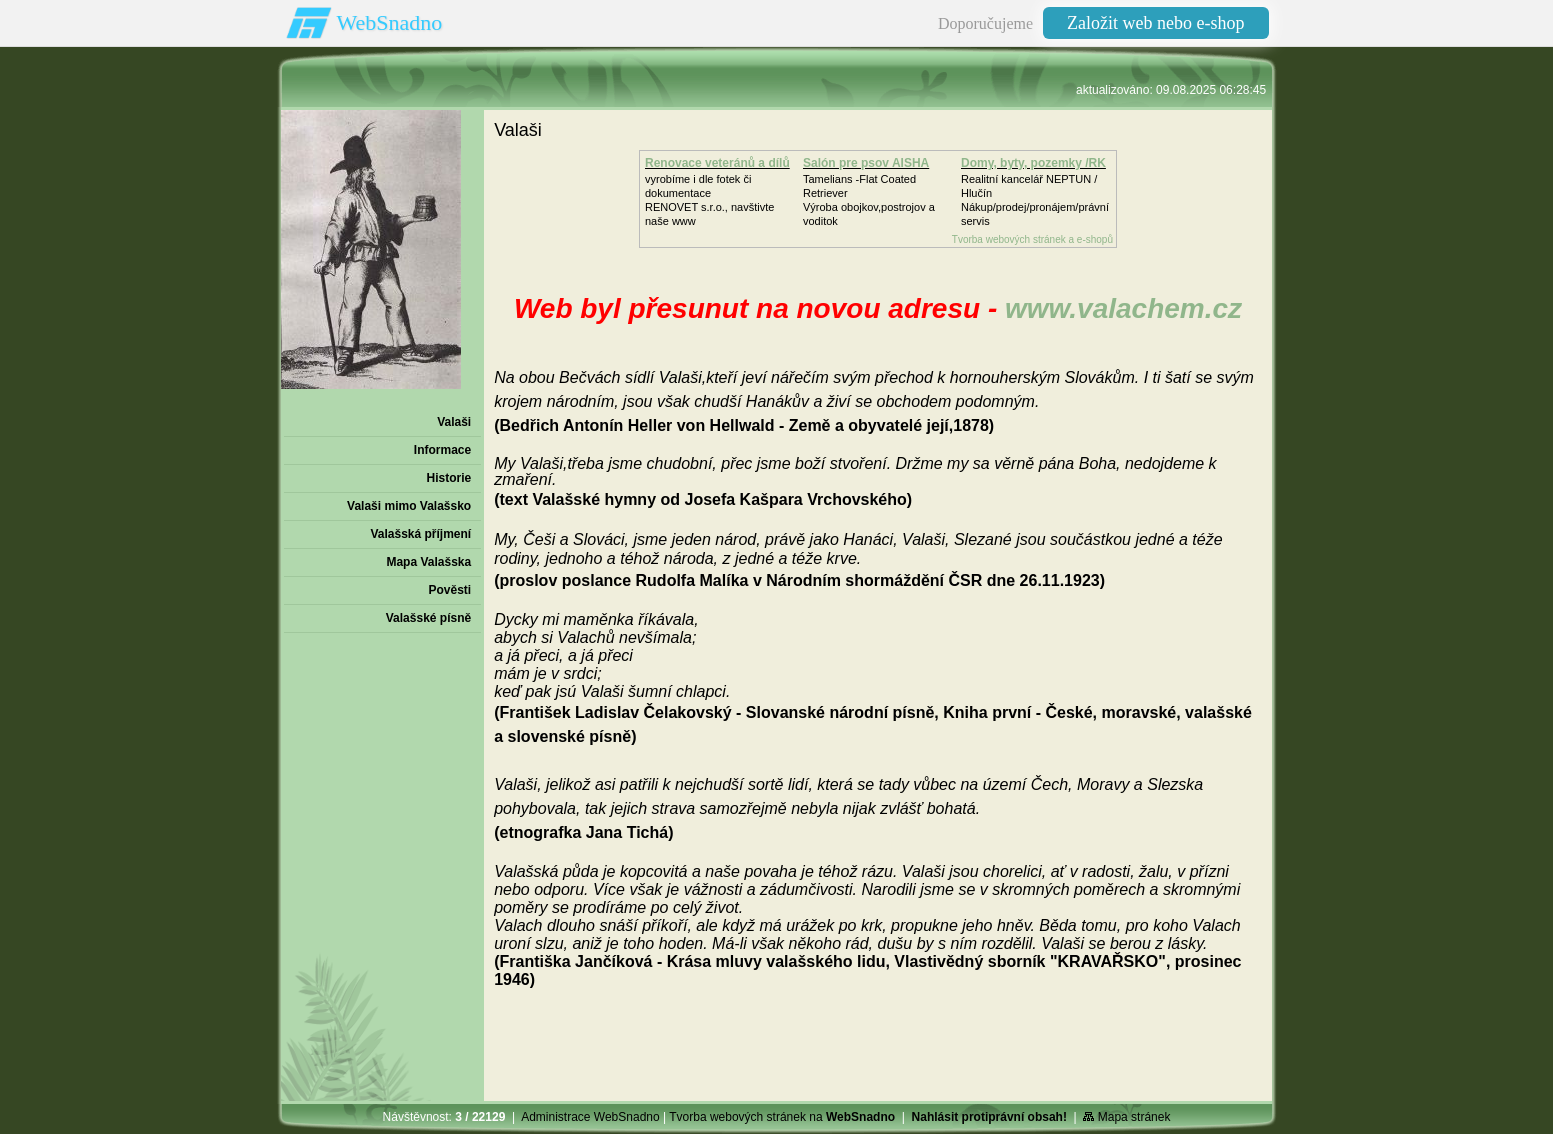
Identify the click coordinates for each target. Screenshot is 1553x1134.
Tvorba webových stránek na (782, 1117)
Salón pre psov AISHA (866, 163)
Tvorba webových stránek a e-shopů (1032, 239)
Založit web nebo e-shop (1155, 23)
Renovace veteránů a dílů (717, 163)
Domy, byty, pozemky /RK (1033, 163)
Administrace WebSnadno (590, 1117)
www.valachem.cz (1123, 308)
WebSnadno (390, 22)
